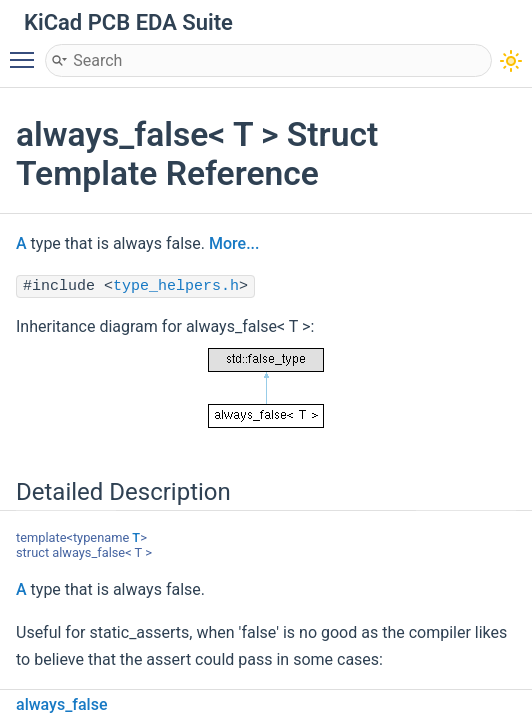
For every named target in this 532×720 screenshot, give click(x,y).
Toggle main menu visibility (27, 51)
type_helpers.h (176, 286)
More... (234, 243)
